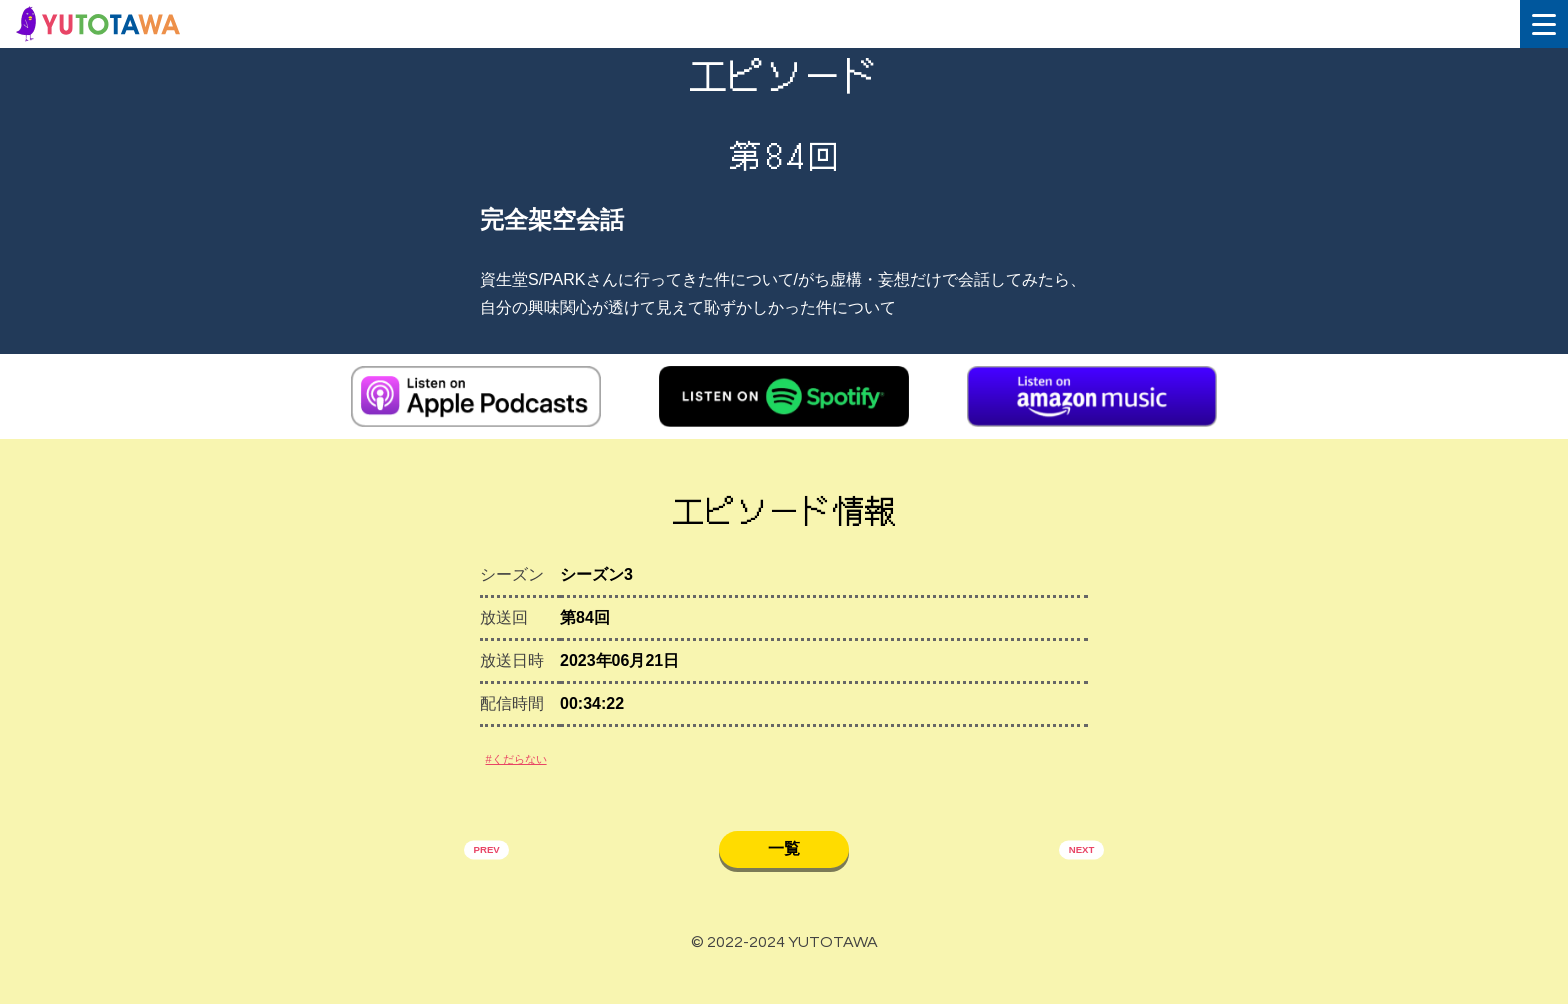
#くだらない (532, 773)
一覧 (784, 873)
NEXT (1071, 877)
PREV (497, 877)
